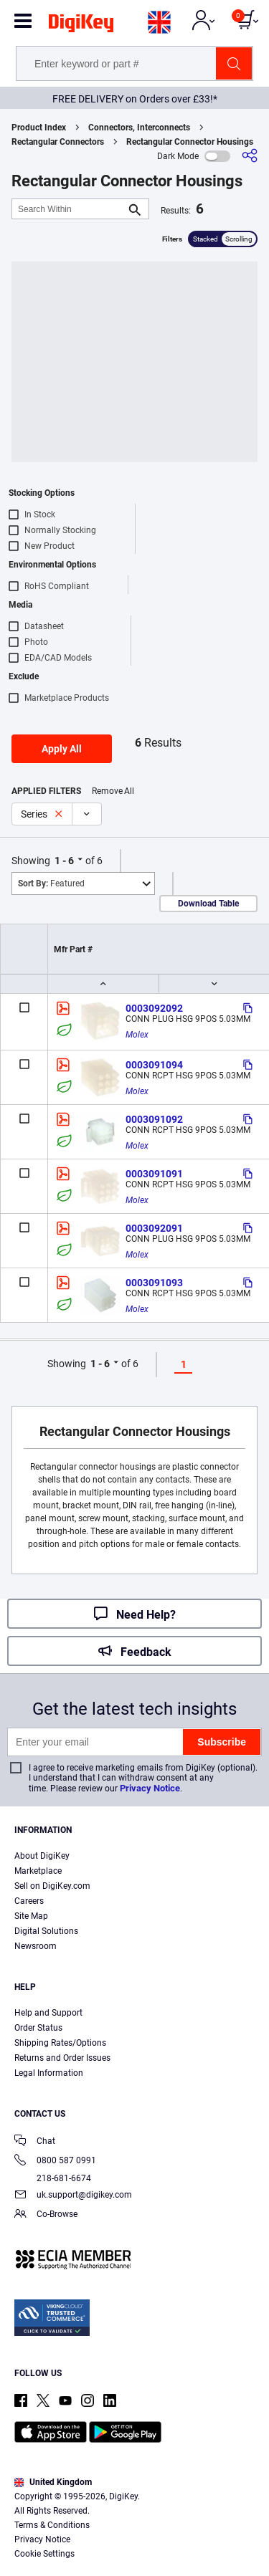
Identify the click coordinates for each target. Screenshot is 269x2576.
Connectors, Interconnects (139, 128)
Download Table (208, 904)
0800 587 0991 (55, 2161)
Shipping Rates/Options (60, 2043)
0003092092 (154, 1008)
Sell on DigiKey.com (52, 1886)
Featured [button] (51, 883)
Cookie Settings (44, 2554)
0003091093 (154, 1282)
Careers (29, 1901)
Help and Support (48, 2013)
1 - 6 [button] (64, 860)
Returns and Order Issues (62, 2058)
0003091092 (154, 1119)
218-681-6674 (52, 2178)
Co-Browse (45, 2215)
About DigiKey (42, 1856)
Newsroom (35, 1946)
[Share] (250, 156)
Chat (34, 2142)
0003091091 (154, 1173)
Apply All (62, 749)
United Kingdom (53, 2482)
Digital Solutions (46, 1931)
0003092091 (154, 1228)
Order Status (38, 2028)
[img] (81, 25)
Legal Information (48, 2073)
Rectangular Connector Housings (189, 142)
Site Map (31, 1916)
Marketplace (38, 1871)
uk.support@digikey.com (73, 2196)
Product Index (38, 128)
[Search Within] (69, 209)
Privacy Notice (150, 1788)
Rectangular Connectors (57, 142)
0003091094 (154, 1065)
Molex (137, 1035)
